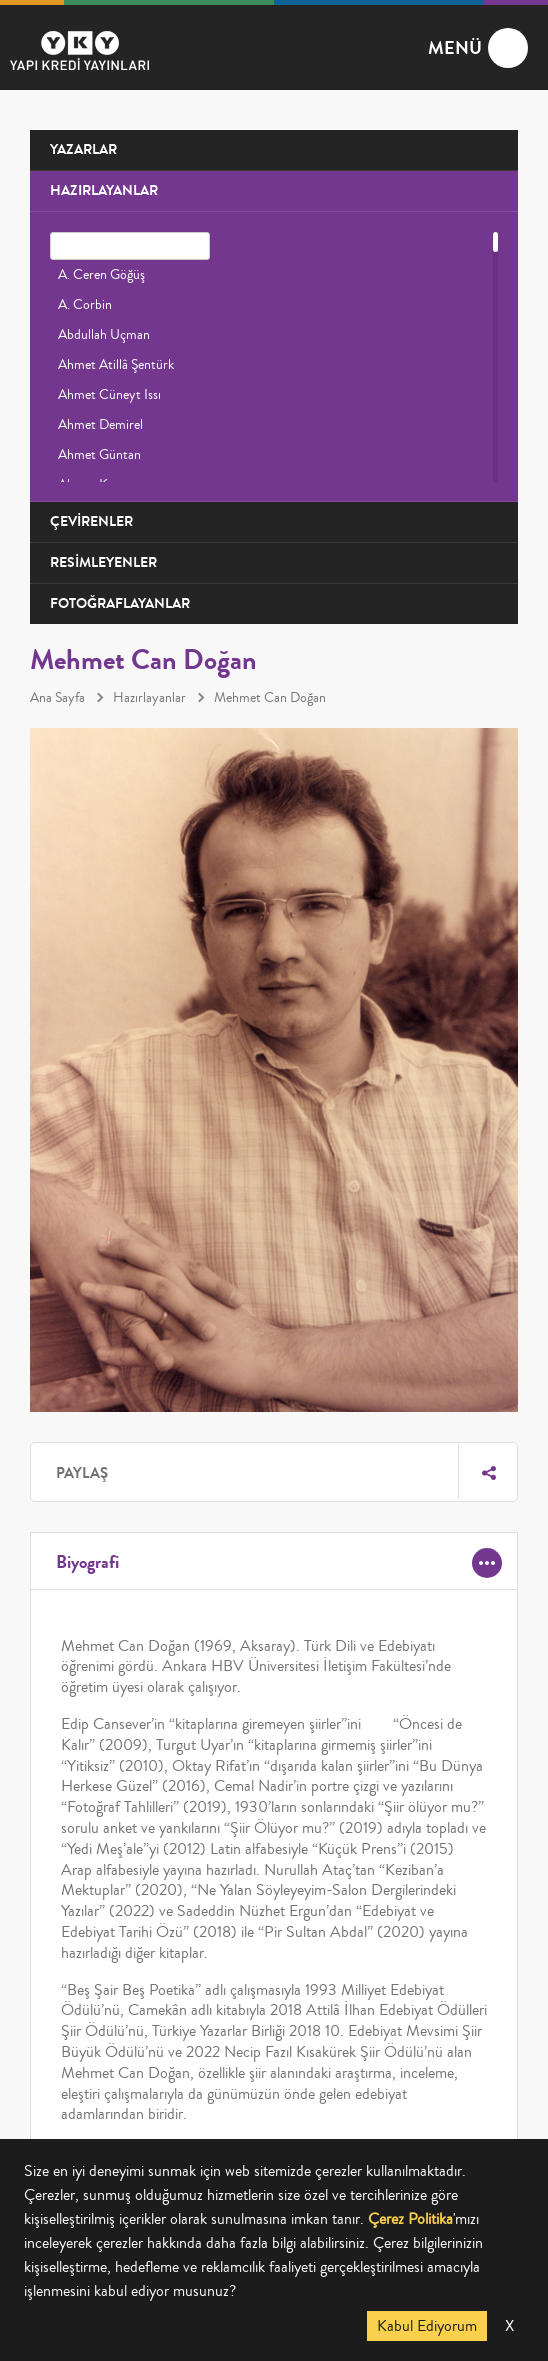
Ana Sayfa (57, 698)
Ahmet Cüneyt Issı (109, 395)
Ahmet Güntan (99, 455)
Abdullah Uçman (104, 335)
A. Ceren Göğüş (101, 275)
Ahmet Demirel (100, 425)
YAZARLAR (83, 149)
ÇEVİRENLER (91, 521)
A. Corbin (85, 305)
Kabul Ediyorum (427, 2326)
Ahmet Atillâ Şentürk (116, 365)
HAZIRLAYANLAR (104, 190)
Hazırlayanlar (149, 698)
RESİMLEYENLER (103, 562)
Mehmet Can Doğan (270, 698)
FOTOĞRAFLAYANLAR (120, 603)
